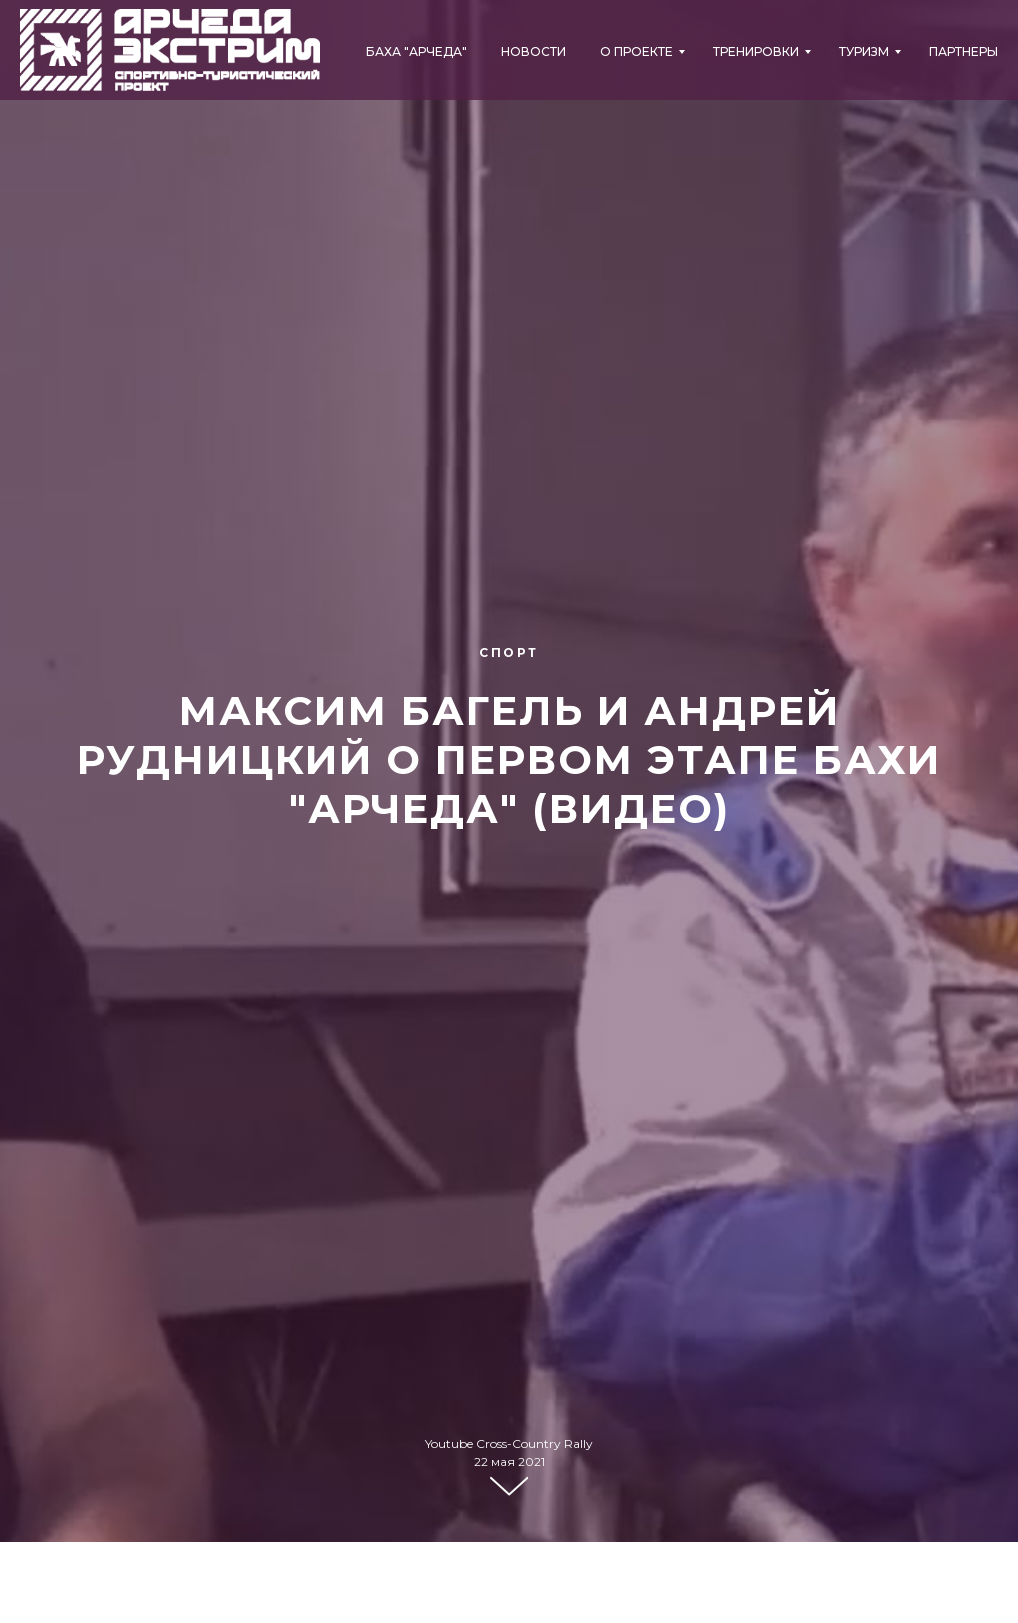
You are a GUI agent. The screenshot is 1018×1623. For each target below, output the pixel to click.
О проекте (636, 51)
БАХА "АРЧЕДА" (416, 51)
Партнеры (963, 51)
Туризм (864, 51)
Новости (533, 51)
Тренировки (756, 51)
